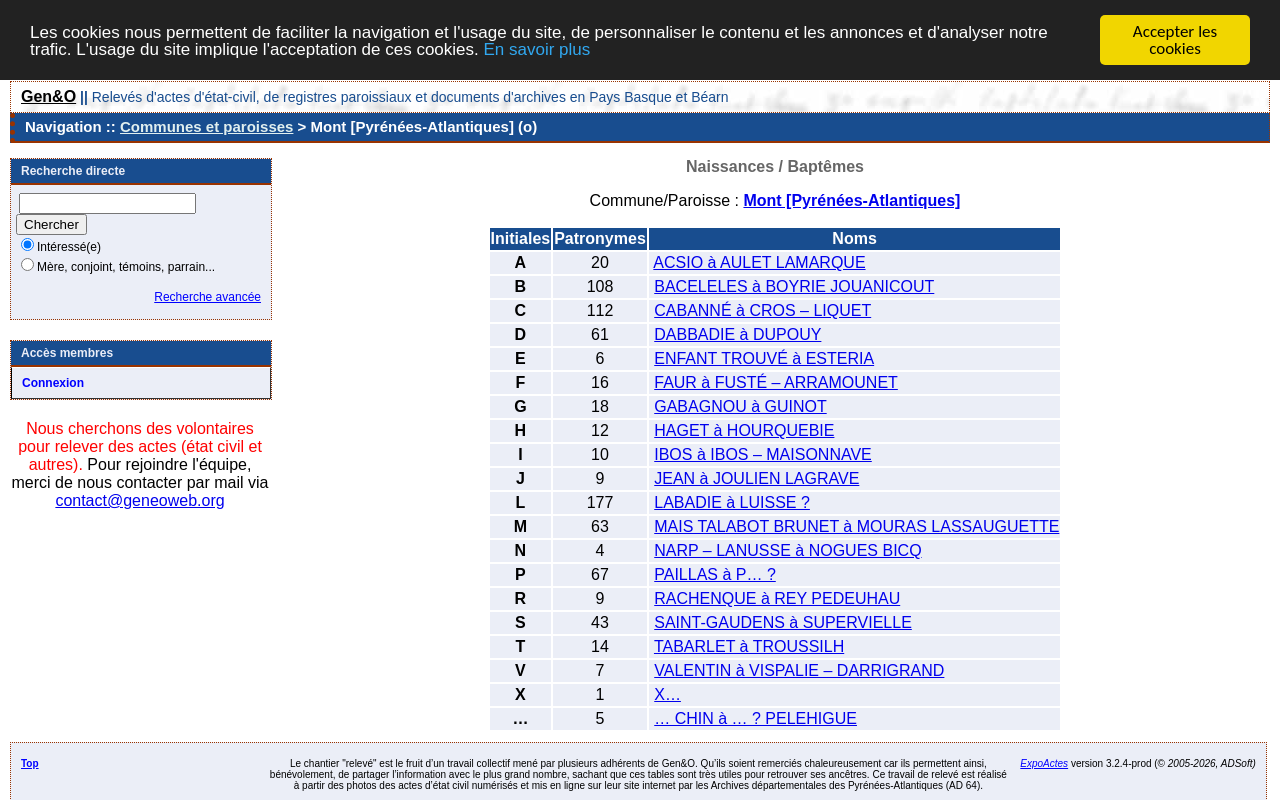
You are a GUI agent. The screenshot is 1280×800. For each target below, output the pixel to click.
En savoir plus (536, 48)
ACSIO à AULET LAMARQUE (759, 262)
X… (667, 694)
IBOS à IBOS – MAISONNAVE (763, 454)
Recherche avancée (207, 297)
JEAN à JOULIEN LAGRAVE (756, 478)
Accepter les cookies (1175, 40)
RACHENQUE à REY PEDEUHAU (777, 598)
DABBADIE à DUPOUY (737, 334)
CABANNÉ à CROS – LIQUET (762, 310)
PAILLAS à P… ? (715, 574)
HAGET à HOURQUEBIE (744, 430)
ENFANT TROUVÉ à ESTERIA (764, 358)
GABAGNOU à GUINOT (740, 406)
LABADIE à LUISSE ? (732, 502)
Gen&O (48, 96)
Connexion (53, 383)
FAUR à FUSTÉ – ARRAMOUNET (776, 382)
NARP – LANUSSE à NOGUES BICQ (787, 550)
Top (30, 763)
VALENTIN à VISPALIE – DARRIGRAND (799, 670)
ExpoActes (1044, 763)
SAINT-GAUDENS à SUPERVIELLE (783, 622)
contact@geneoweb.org (139, 500)
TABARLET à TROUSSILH (749, 646)
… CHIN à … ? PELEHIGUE (755, 718)
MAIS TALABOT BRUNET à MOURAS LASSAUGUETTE (856, 526)
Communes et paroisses (206, 126)
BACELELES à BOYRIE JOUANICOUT (794, 286)
